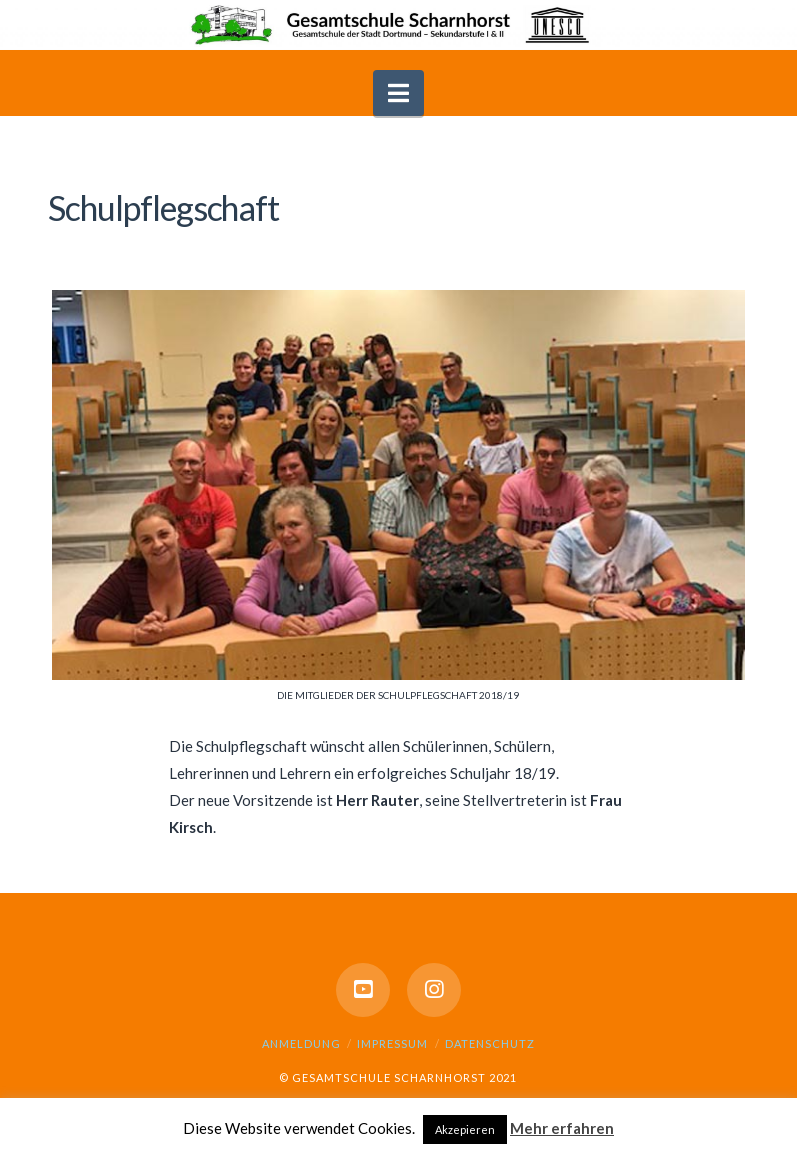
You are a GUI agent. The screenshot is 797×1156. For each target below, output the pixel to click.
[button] (398, 93)
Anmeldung (301, 1043)
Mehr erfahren (562, 1128)
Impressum (392, 1043)
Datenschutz (490, 1043)
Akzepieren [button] (465, 1129)
